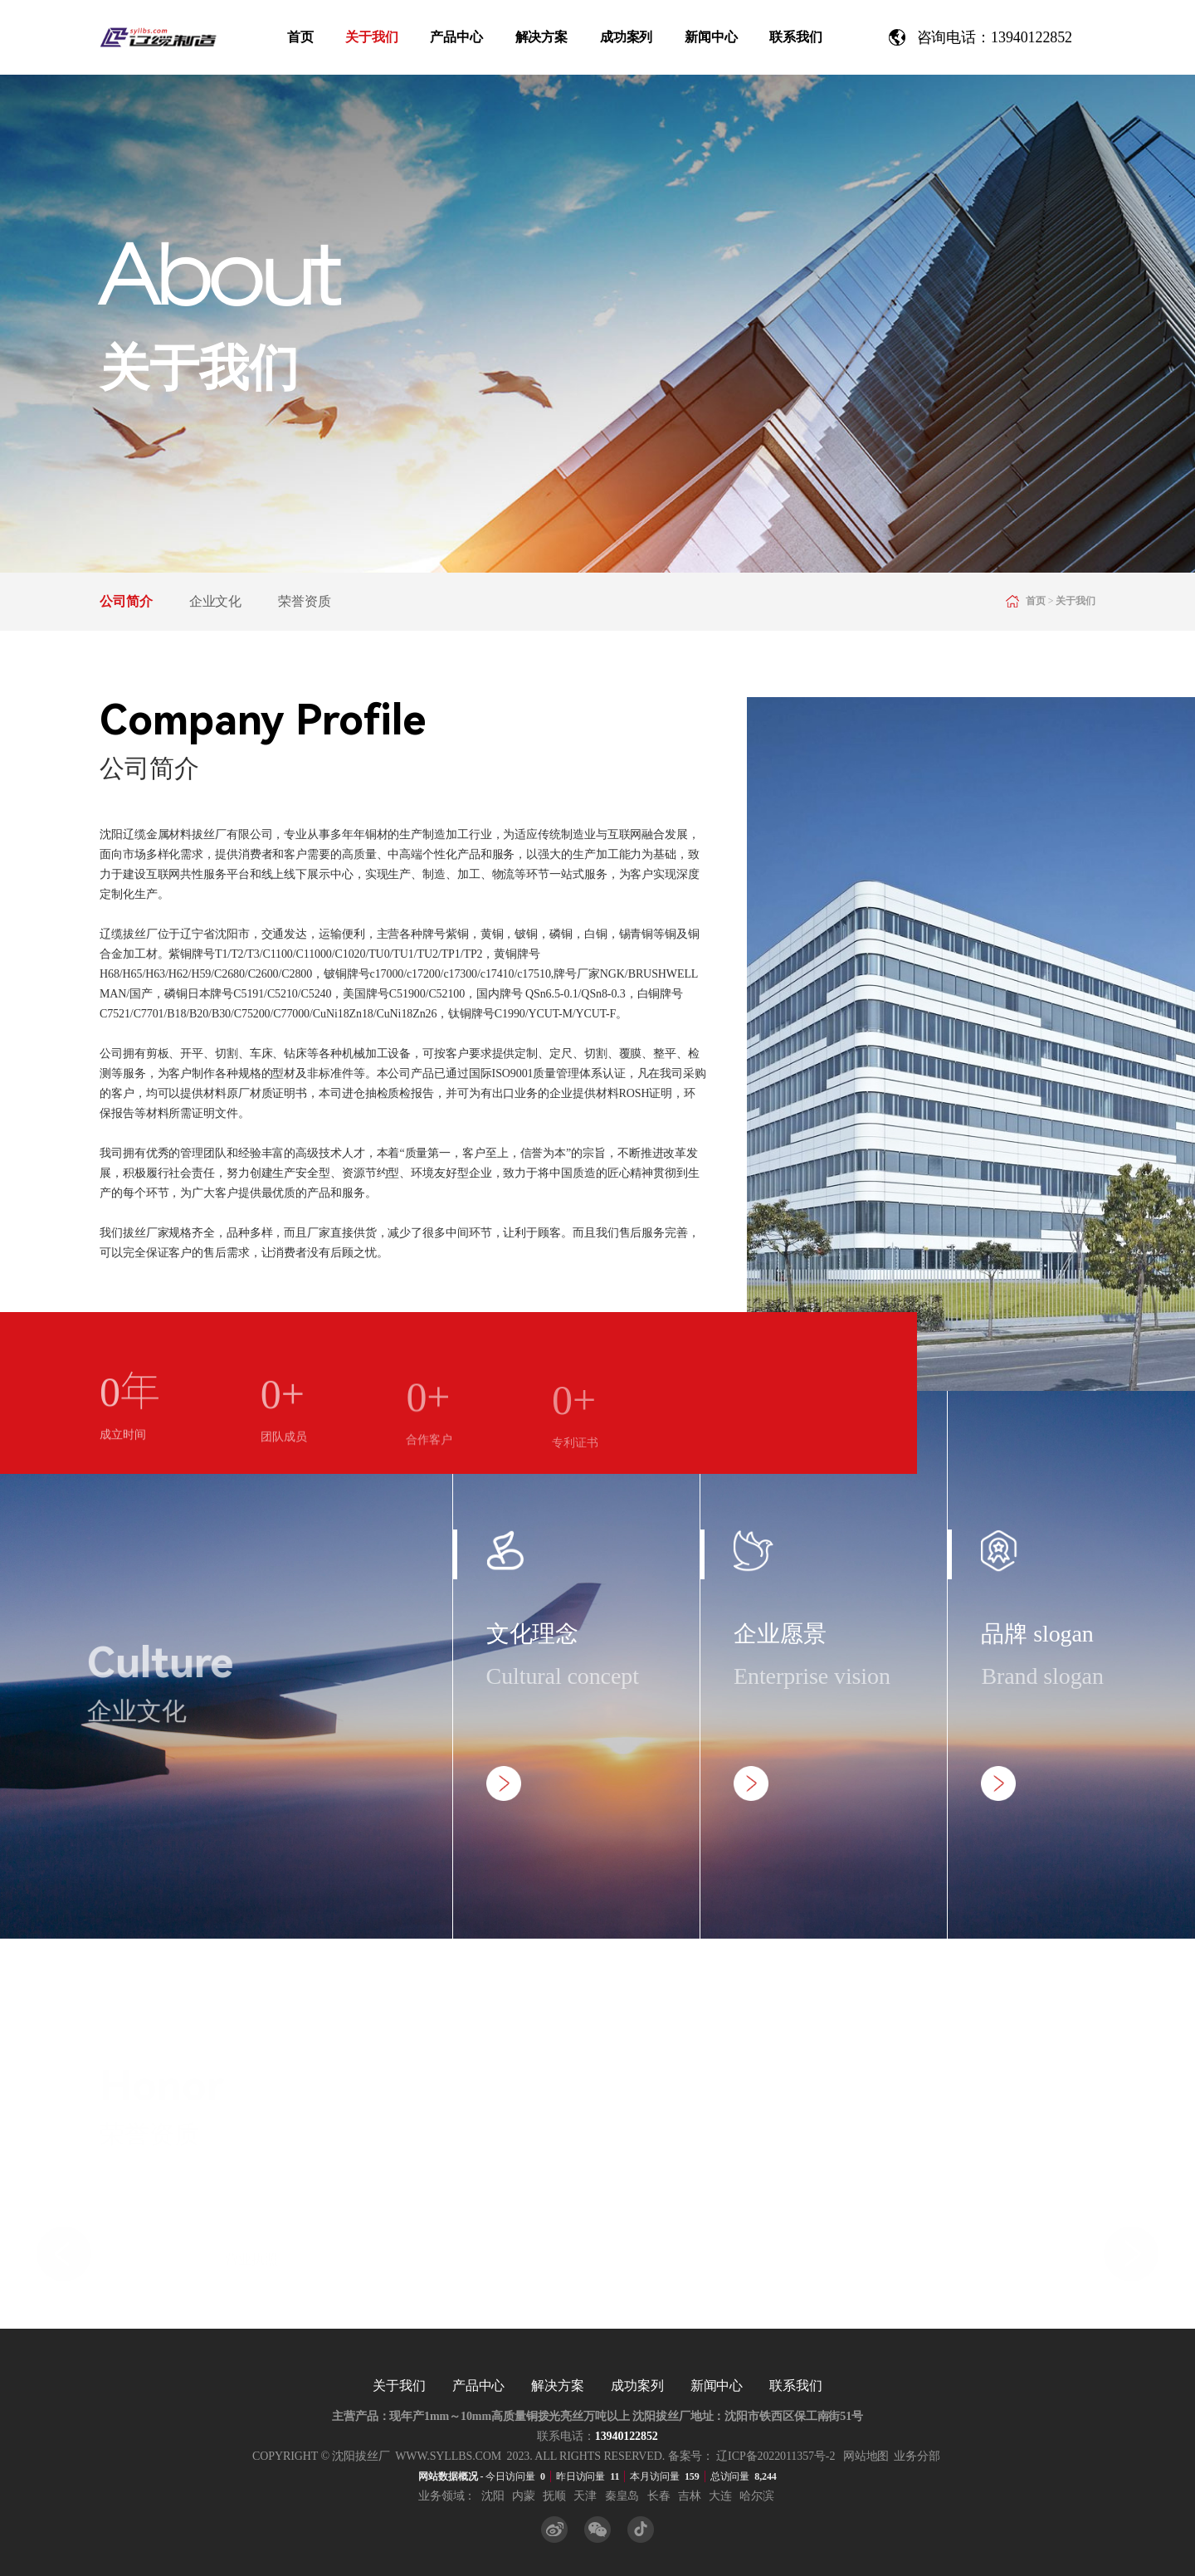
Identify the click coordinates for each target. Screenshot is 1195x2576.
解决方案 (541, 37)
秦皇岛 (622, 2496)
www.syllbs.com (448, 2456)
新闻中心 (711, 37)
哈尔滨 (756, 2496)
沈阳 (493, 2496)
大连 (720, 2496)
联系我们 (795, 37)
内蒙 (523, 2496)
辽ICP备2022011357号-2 (775, 2456)
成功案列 (626, 37)
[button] (64, 2246)
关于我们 (371, 37)
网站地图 (866, 2456)
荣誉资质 (304, 601)
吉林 (689, 2496)
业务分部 (917, 2456)
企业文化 (215, 601)
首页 (300, 37)
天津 (585, 2496)
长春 (659, 2496)
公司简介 (126, 601)
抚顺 (554, 2496)
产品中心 (456, 37)
